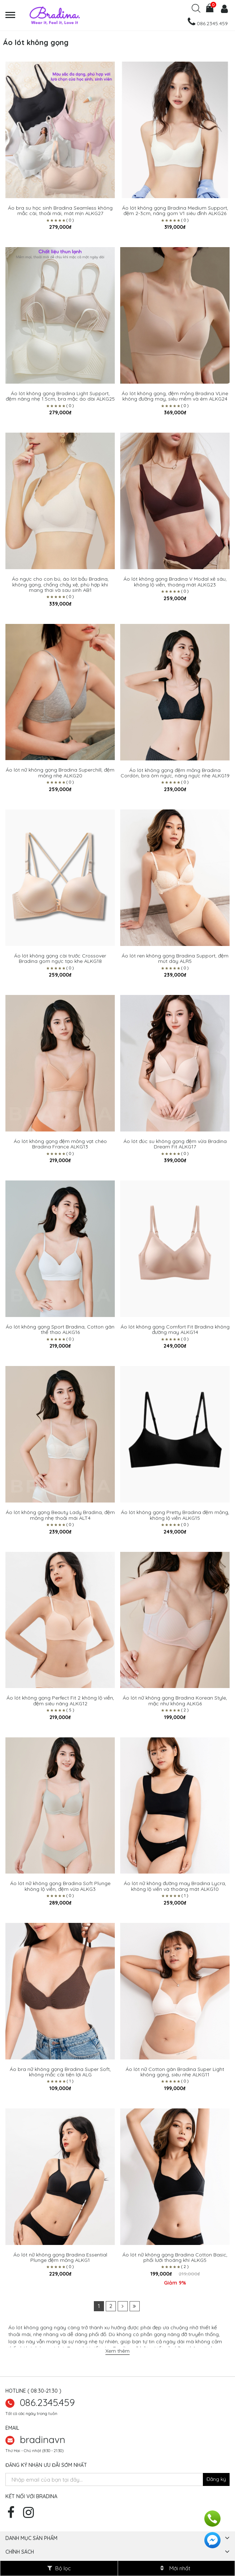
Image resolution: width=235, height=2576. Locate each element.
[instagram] (30, 2515)
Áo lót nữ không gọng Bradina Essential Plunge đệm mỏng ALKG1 (60, 2257)
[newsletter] (216, 2479)
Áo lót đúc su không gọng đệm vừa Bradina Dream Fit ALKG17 (175, 1144)
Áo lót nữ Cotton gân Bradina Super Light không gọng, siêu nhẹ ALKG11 (175, 2072)
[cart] (209, 10)
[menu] (14, 15)
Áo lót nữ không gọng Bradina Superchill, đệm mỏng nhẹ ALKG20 (60, 772)
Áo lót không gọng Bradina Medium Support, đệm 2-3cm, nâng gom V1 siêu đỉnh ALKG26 (175, 210)
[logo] (84, 15)
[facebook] (12, 2515)
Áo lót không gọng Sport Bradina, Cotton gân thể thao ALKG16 (60, 1329)
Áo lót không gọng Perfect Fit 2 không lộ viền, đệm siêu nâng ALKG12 (60, 1700)
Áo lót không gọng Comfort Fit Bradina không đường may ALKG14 (175, 1329)
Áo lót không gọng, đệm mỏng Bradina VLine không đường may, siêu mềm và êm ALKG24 (175, 396)
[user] (223, 10)
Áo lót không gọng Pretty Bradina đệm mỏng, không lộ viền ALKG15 (175, 1515)
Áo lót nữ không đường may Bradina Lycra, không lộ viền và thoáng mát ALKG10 (175, 1886)
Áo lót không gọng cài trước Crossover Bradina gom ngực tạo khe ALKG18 (60, 958)
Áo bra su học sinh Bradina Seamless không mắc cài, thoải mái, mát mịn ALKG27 (60, 210)
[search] (196, 11)
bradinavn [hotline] (42, 2439)
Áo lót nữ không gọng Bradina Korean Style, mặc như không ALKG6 (175, 1700)
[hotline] (207, 23)
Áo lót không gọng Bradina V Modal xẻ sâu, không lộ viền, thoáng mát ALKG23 (175, 582)
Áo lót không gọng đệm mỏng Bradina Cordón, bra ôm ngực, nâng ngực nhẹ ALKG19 (175, 773)
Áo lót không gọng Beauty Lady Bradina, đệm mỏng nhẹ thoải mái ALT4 (60, 1515)
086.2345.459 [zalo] (47, 2402)
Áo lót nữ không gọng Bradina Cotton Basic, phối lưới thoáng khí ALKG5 (174, 2257)
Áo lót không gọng (30, 2327)
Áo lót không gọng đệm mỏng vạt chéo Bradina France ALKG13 (60, 1144)
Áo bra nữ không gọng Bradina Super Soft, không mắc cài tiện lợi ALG (60, 2072)
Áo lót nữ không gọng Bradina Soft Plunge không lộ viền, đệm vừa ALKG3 (60, 1886)
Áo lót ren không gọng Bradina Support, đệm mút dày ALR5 (175, 958)
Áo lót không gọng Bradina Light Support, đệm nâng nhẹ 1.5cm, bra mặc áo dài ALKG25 (60, 396)
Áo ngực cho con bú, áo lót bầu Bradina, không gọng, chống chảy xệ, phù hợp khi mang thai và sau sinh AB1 (60, 584)
